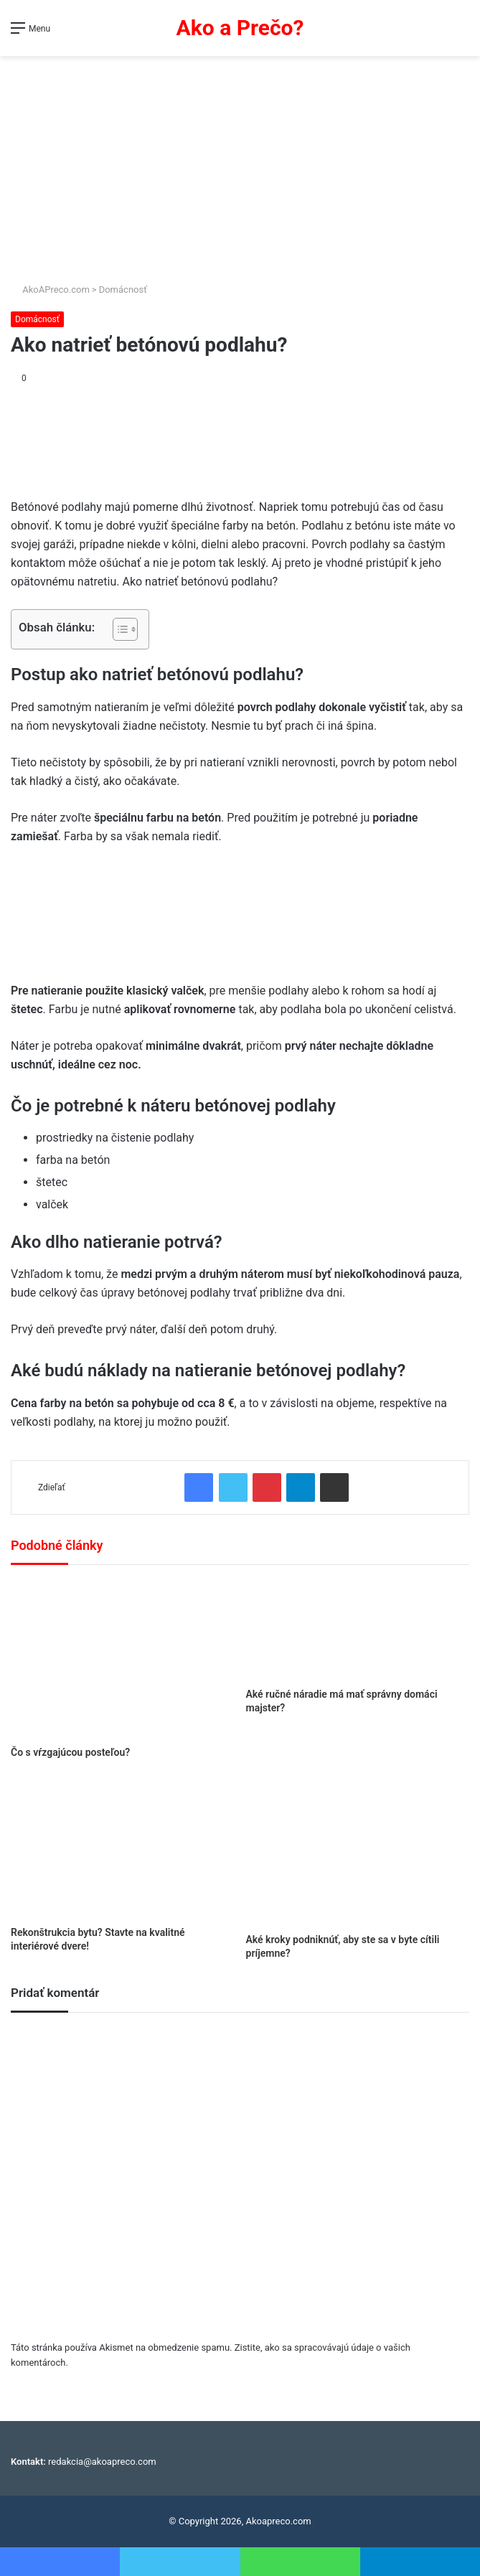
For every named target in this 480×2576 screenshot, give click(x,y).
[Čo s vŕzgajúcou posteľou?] (123, 1659)
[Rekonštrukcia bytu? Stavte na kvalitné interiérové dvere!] (123, 1848)
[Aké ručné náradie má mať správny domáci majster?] (358, 1629)
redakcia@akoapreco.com (102, 2461)
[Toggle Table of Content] (118, 629)
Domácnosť (123, 289)
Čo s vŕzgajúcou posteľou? (70, 1752)
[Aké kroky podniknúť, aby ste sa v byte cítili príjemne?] (358, 1851)
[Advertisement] (240, 163)
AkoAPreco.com (50, 289)
